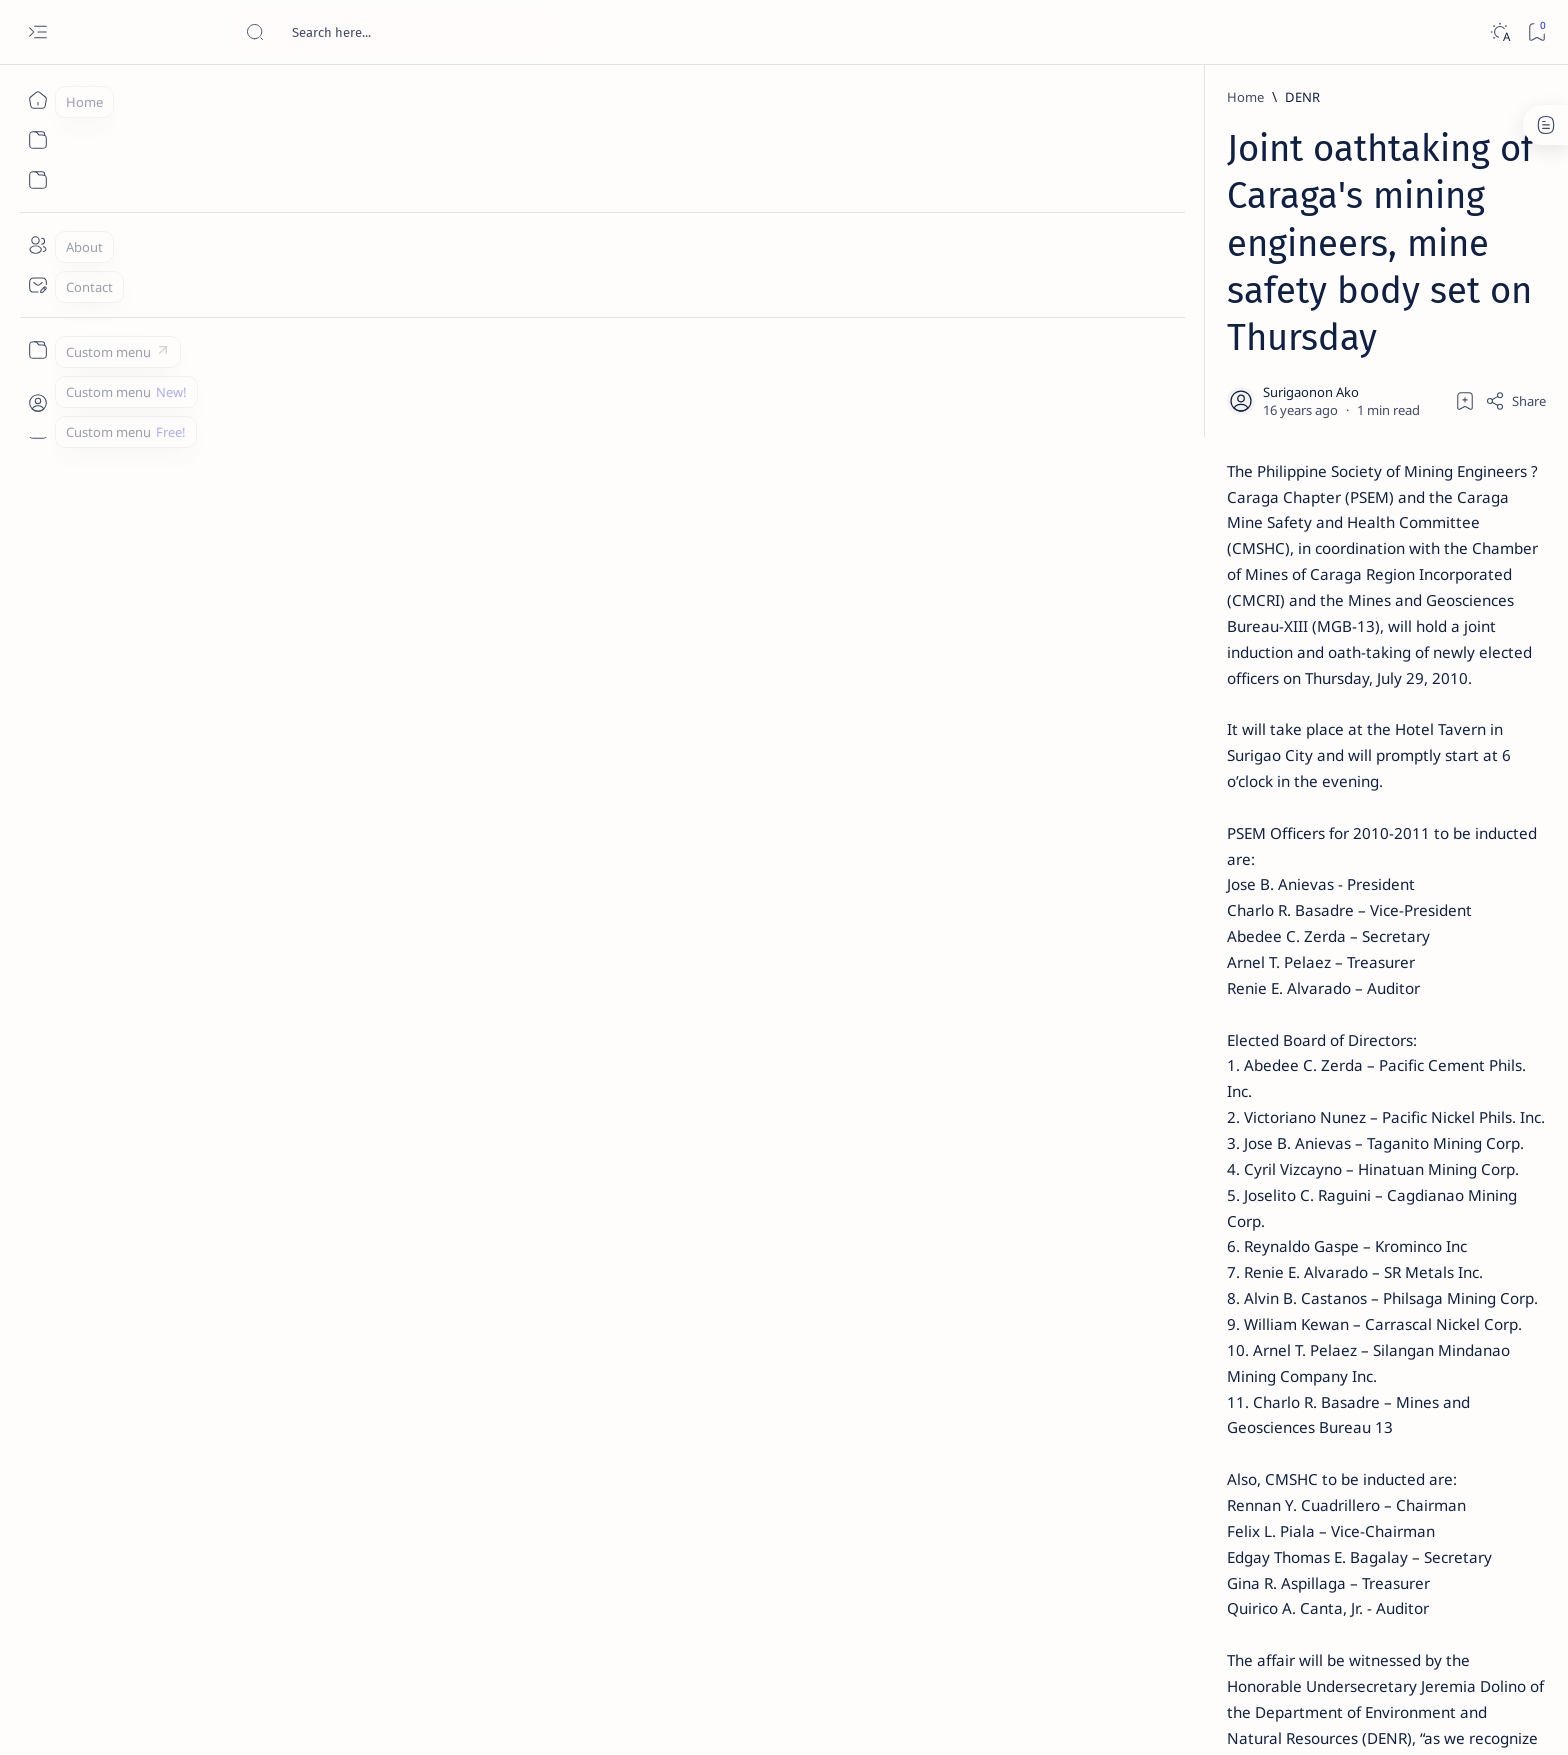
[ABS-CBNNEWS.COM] (1159, 1046)
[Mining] (440, 1479)
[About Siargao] (1304, 996)
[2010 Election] (1304, 946)
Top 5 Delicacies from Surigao (1233, 340)
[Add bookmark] (971, 255)
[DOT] (1196, 653)
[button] (510, 1479)
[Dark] (1499, 32)
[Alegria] (1196, 543)
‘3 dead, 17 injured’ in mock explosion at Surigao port (1223, 822)
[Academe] (1304, 1046)
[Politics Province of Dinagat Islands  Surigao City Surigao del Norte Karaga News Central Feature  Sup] (1159, 946)
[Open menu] (37, 32)
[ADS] (1159, 1096)
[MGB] (369, 1479)
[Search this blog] (395, 32)
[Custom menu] (37, 350)
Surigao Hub (281, 1716)
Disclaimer (1171, 1209)
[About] (37, 245)
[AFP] (1304, 1096)
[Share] (1021, 255)
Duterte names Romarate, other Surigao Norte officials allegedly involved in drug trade (1243, 592)
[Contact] (37, 285)
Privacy (1242, 1209)
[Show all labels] (1134, 1143)
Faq (1294, 1209)
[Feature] (1203, 313)
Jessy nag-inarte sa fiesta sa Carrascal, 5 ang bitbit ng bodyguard (1227, 483)
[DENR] (347, 97)
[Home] (37, 100)
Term (1107, 1209)
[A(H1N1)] (1159, 996)
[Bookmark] (1536, 32)
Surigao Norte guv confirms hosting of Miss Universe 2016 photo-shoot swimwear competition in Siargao (1233, 712)
